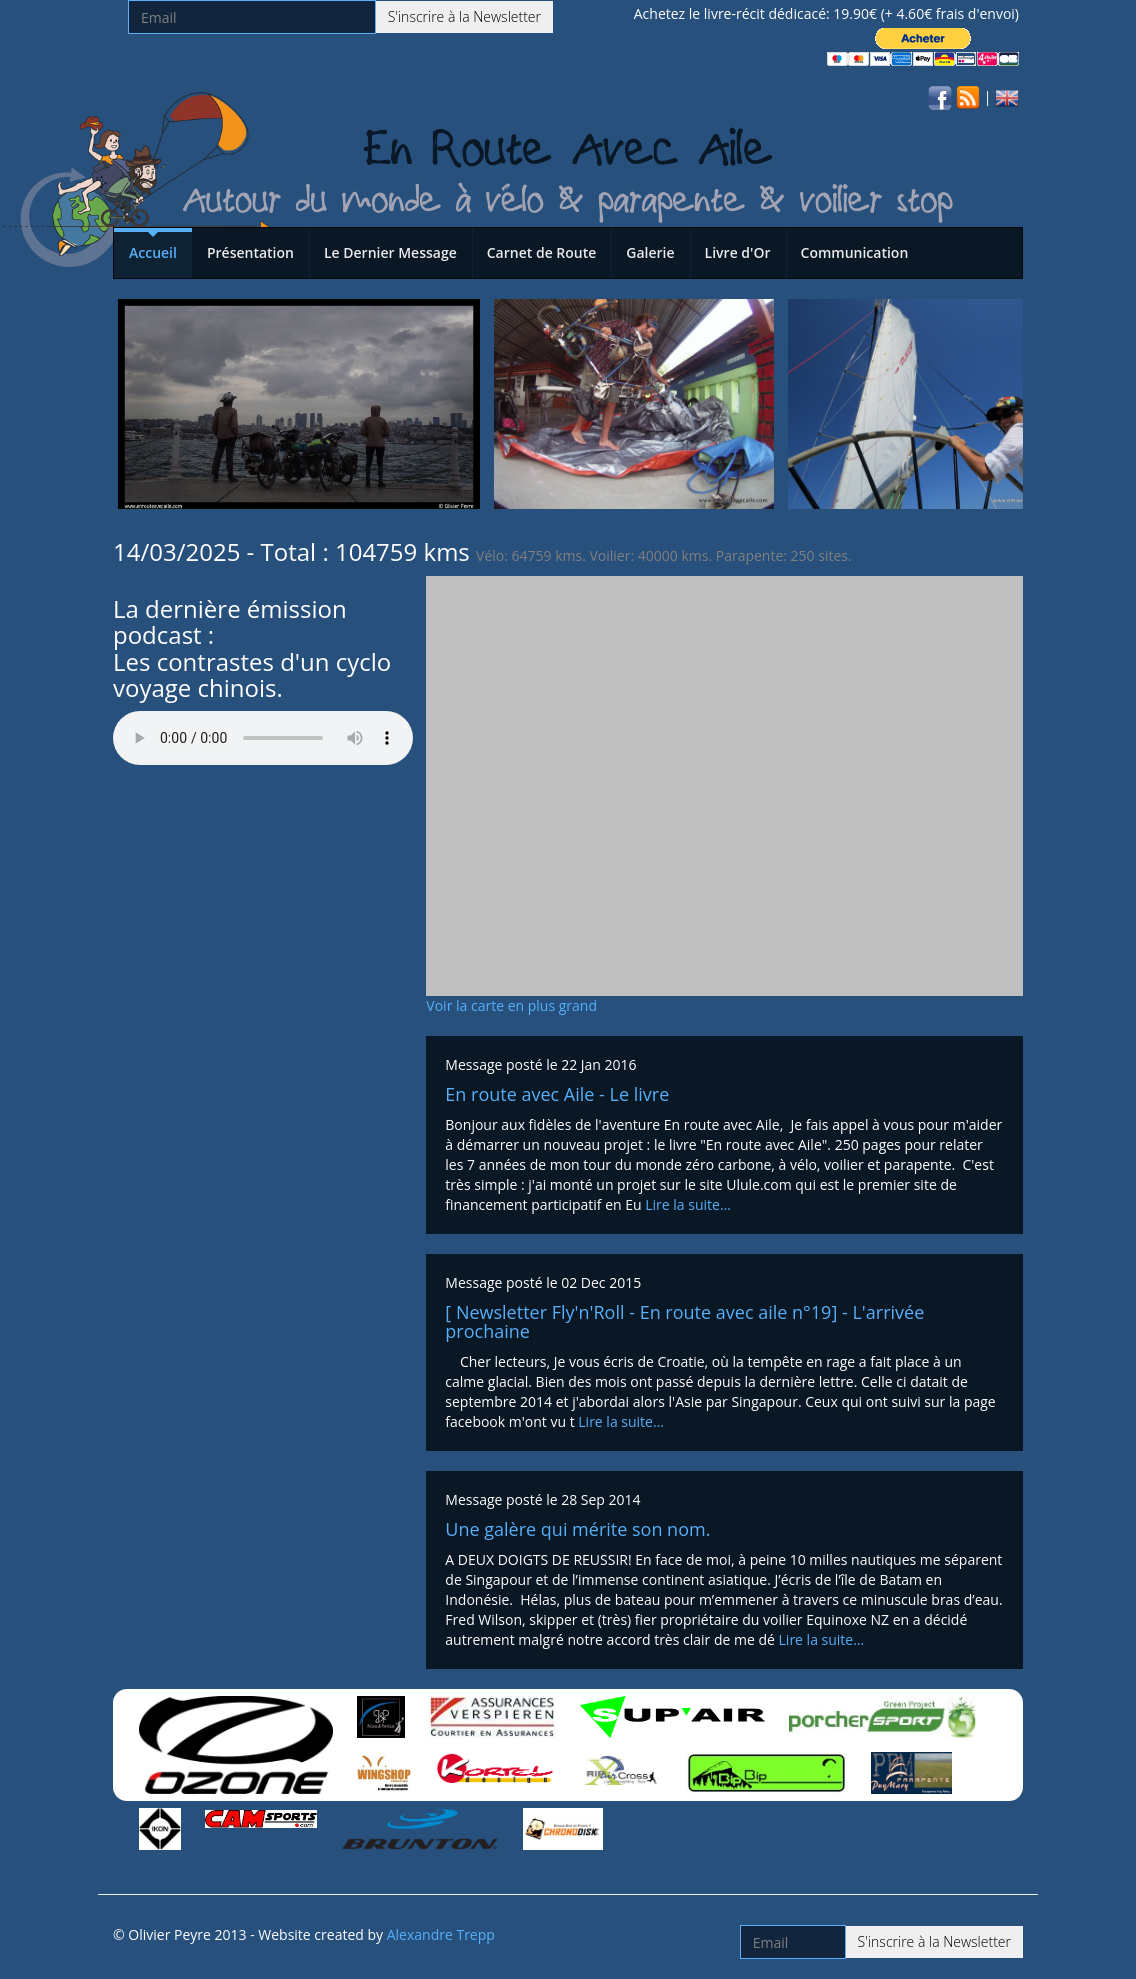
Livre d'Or (738, 252)
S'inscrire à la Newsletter (464, 16)
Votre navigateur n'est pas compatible (263, 738)
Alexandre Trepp (441, 1934)
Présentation (250, 252)
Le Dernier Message (390, 252)
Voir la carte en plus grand (511, 1005)
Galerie (650, 252)
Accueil (153, 252)
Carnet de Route (542, 252)
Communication (855, 252)
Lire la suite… (688, 1204)
